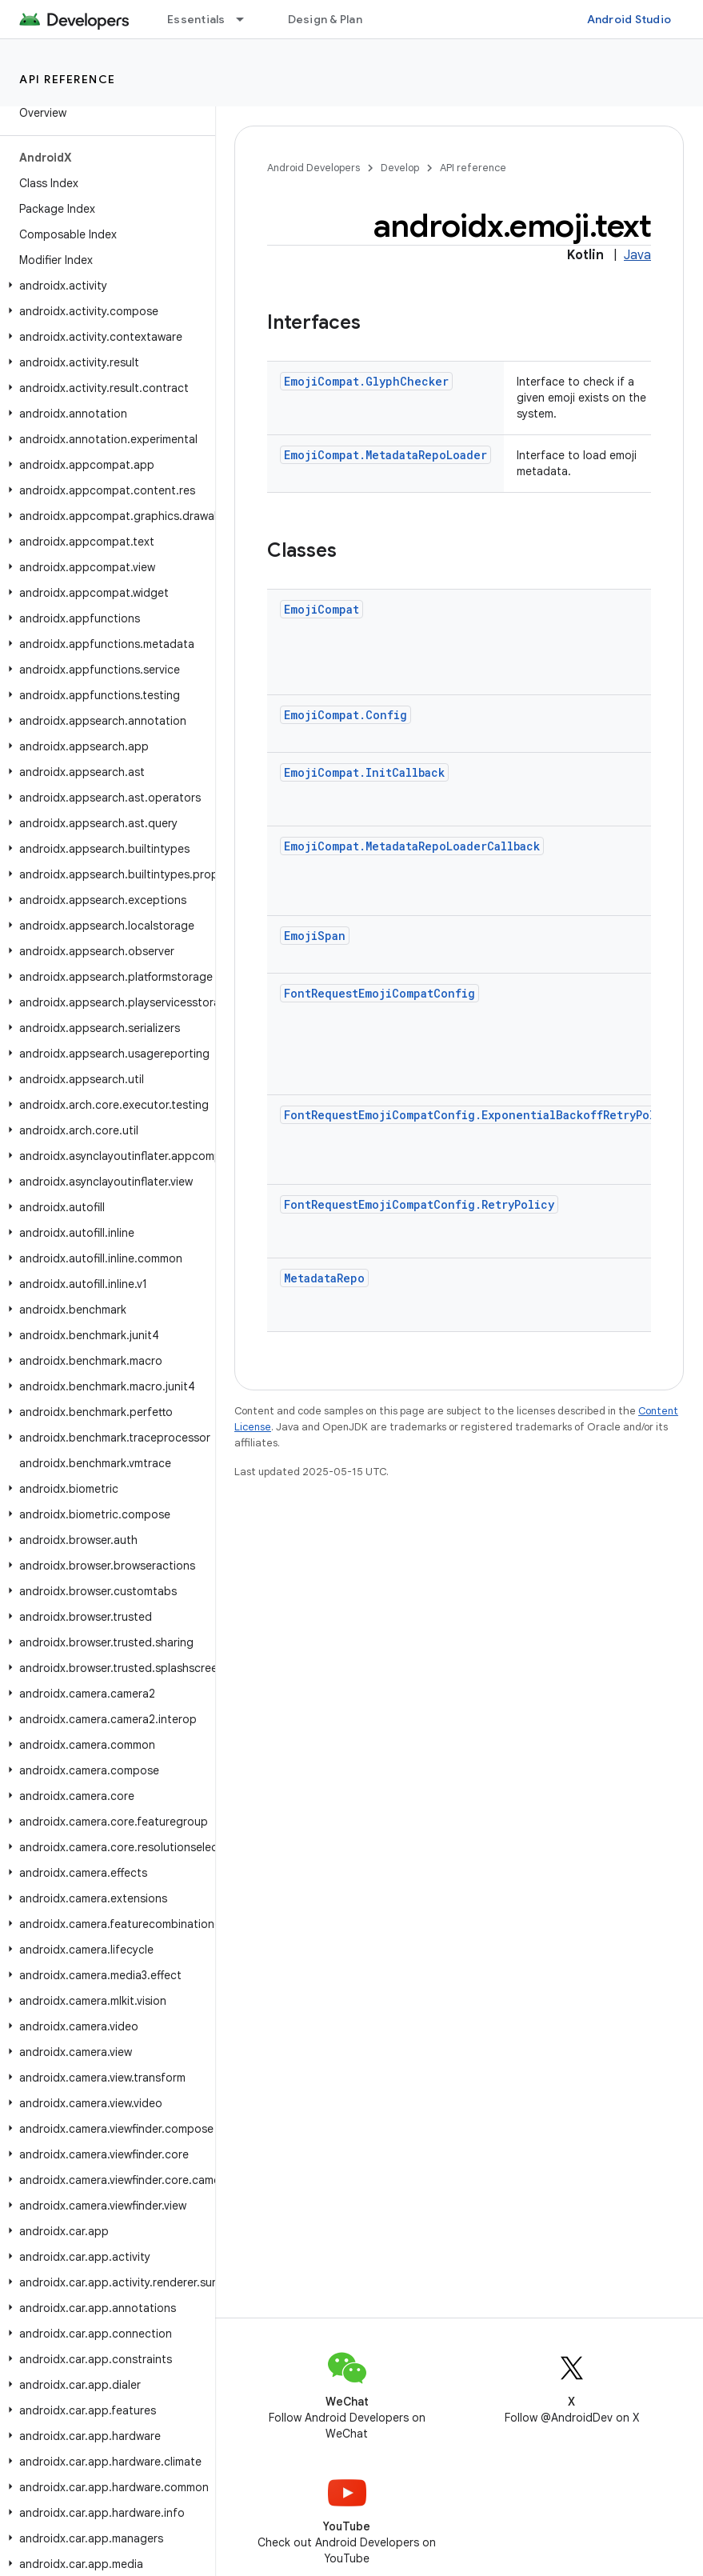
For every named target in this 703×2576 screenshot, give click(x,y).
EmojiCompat (321, 609)
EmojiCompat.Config (345, 714)
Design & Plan (325, 19)
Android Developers (313, 167)
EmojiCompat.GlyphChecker (366, 381)
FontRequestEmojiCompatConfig (379, 993)
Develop (400, 167)
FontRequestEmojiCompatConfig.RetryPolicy (419, 1204)
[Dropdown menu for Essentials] (247, 19)
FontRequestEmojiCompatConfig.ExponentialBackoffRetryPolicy (480, 1114)
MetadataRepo (324, 1278)
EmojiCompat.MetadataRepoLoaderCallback (412, 846)
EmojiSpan (315, 935)
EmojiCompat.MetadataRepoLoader (385, 454)
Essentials (196, 19)
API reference (67, 79)
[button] (104, 285)
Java (637, 255)
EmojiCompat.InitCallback (364, 772)
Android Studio (629, 19)
